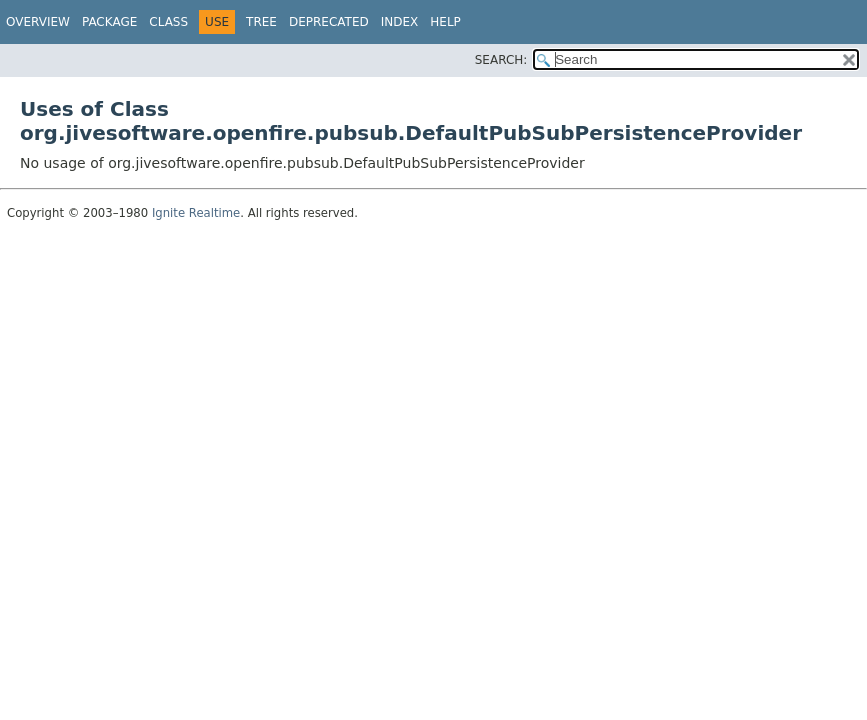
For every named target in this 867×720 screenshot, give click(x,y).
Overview (38, 22)
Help (445, 22)
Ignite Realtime (196, 213)
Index (400, 22)
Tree (261, 22)
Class (168, 22)
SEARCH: (501, 60)
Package (109, 22)
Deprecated (329, 22)
